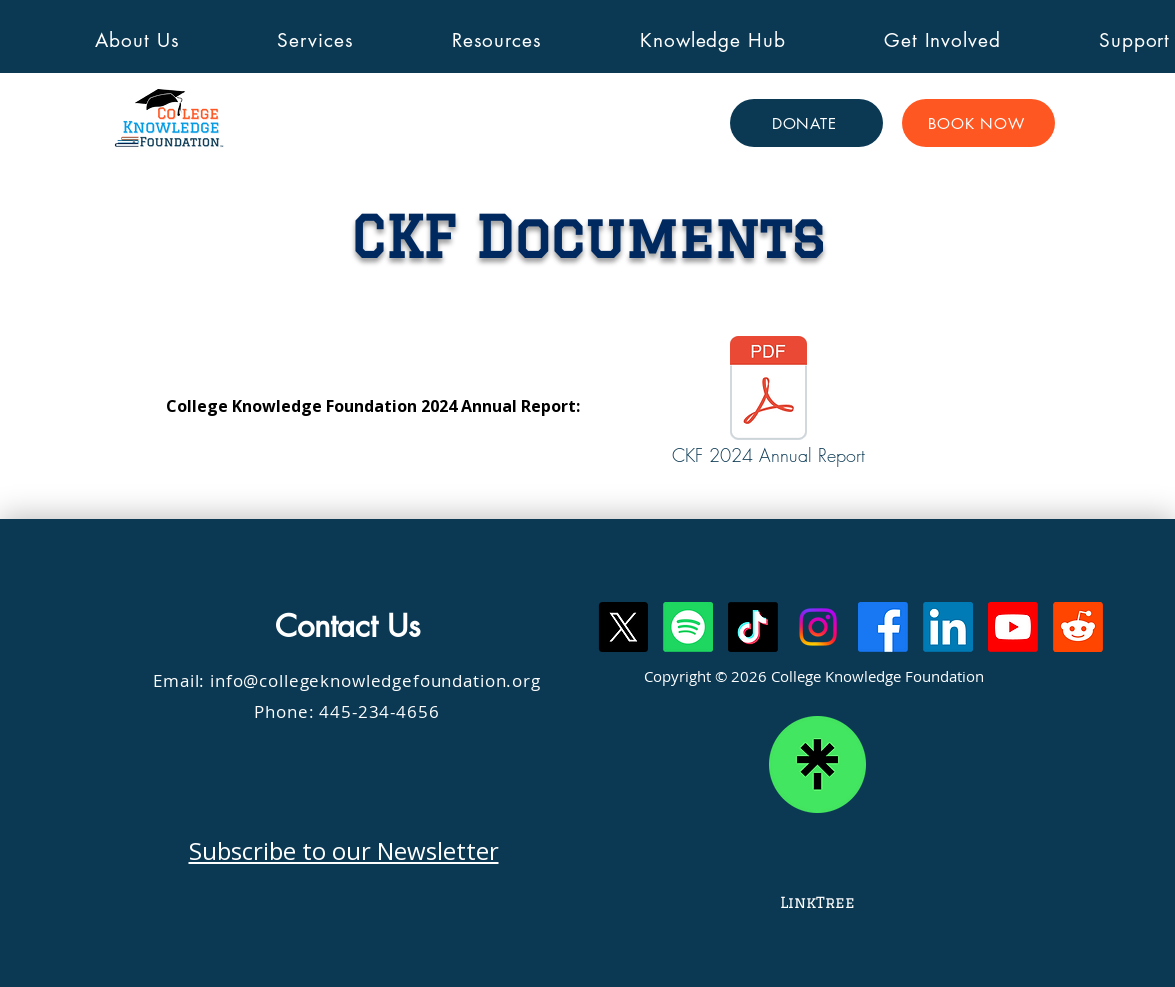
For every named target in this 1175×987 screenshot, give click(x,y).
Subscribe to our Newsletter (344, 850)
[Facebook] (883, 627)
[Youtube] (1013, 627)
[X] (623, 627)
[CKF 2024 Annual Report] (769, 406)
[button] (138, 40)
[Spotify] (688, 627)
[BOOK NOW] (978, 123)
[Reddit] (1078, 627)
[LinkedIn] (948, 627)
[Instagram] (818, 627)
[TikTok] (753, 627)
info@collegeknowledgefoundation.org (375, 680)
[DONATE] (806, 123)
